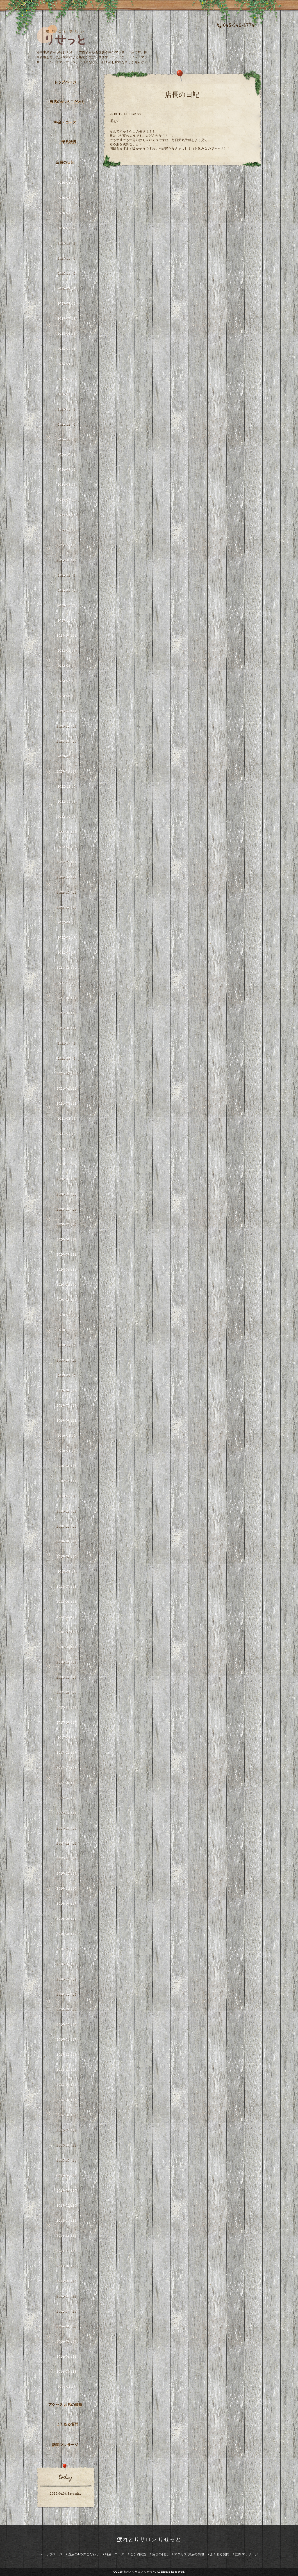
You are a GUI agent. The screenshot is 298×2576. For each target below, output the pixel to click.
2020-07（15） (68, 1224)
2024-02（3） (68, 575)
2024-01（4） (68, 590)
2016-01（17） (68, 2039)
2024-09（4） (68, 469)
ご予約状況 (67, 141)
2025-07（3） (68, 318)
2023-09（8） (68, 651)
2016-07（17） (68, 1949)
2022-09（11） (68, 832)
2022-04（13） (68, 907)
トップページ (65, 82)
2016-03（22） (68, 2009)
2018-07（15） (68, 1586)
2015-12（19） (68, 2054)
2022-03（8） (68, 922)
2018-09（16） (68, 1556)
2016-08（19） (68, 1934)
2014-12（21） (68, 2236)
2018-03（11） (68, 1647)
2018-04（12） (68, 1632)
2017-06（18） (68, 1783)
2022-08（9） (68, 847)
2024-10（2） (68, 454)
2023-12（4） (68, 605)
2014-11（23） (68, 2251)
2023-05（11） (68, 711)
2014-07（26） (68, 2311)
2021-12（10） (68, 968)
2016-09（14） (68, 1919)
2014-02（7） (68, 2387)
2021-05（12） (68, 1073)
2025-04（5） (68, 364)
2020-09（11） (68, 1194)
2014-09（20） (68, 2281)
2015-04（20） (68, 2175)
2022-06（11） (68, 877)
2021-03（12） (68, 1103)
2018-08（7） (68, 1571)
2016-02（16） (68, 2024)
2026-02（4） (68, 213)
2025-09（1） (68, 288)
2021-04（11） (68, 1088)
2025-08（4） (68, 303)
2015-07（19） (68, 2130)
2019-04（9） (68, 1451)
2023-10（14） (68, 635)
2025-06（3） (68, 333)
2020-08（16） (68, 1209)
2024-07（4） (68, 500)
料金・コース (65, 122)
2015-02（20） (68, 2205)
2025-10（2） (68, 273)
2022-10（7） (68, 817)
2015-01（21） (68, 2220)
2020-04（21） (68, 1269)
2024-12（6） (68, 424)
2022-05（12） (68, 892)
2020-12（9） (68, 1149)
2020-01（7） (68, 1315)
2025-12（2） (68, 243)
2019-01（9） (68, 1496)
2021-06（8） (68, 1058)
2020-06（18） (68, 1239)
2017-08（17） (68, 1753)
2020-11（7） (68, 1164)
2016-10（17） (68, 1903)
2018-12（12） (68, 1511)
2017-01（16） (68, 1858)
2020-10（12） (68, 1179)
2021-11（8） (68, 983)
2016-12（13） (68, 1873)
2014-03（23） (68, 2371)
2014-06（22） (68, 2326)
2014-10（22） (68, 2266)
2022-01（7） (68, 952)
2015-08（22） (68, 2115)
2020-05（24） (68, 1254)
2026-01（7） (68, 228)
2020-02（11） (68, 1300)
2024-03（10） (68, 560)
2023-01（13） (68, 771)
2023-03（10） (68, 741)
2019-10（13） (68, 1360)
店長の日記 (65, 162)
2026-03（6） (68, 198)
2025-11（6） (68, 258)
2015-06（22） (68, 2145)
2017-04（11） (68, 1813)
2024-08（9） (68, 484)
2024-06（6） (68, 515)
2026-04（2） (68, 183)
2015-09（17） (68, 2100)
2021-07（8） (68, 1043)
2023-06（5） (68, 696)
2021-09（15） (68, 1013)
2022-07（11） (68, 862)
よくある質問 (67, 2424)
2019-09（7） (68, 1375)
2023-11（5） (68, 620)
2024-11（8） (68, 439)
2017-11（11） (68, 1707)
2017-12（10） (68, 1692)
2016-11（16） (68, 1888)
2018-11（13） (68, 1526)
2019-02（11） (68, 1481)
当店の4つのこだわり (67, 101)
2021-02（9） (68, 1118)
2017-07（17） (68, 1768)
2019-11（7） (68, 1345)
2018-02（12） (68, 1662)
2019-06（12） (68, 1420)
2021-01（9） (68, 1134)
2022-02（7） (68, 937)
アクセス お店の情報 (65, 2404)
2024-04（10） (68, 545)
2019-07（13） (68, 1405)
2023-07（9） (68, 681)
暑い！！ (118, 121)
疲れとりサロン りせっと (149, 2539)
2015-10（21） (68, 2085)
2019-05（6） (68, 1435)
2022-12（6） (68, 786)
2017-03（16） (68, 1828)
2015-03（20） (68, 2190)
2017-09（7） (68, 1737)
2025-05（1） (68, 349)
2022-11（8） (68, 801)
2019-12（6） (68, 1330)
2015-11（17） (68, 2070)
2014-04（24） (68, 2356)
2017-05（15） (68, 1798)
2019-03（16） (68, 1466)
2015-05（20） (68, 2160)
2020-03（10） (68, 1285)
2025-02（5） (68, 394)
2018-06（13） (68, 1602)
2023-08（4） (68, 666)
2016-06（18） (68, 1964)
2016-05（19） (68, 1979)
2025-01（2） (68, 409)
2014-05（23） (68, 2341)
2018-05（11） (68, 1617)
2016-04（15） (68, 1994)
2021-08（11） (68, 1028)
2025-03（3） (68, 379)
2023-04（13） (68, 726)
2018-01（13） (68, 1677)
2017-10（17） (68, 1722)
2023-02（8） (68, 756)
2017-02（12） (68, 1843)
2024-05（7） (68, 530)
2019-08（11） (68, 1390)
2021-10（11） (68, 998)
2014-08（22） (68, 2296)
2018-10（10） (68, 1541)
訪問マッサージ (65, 2444)
